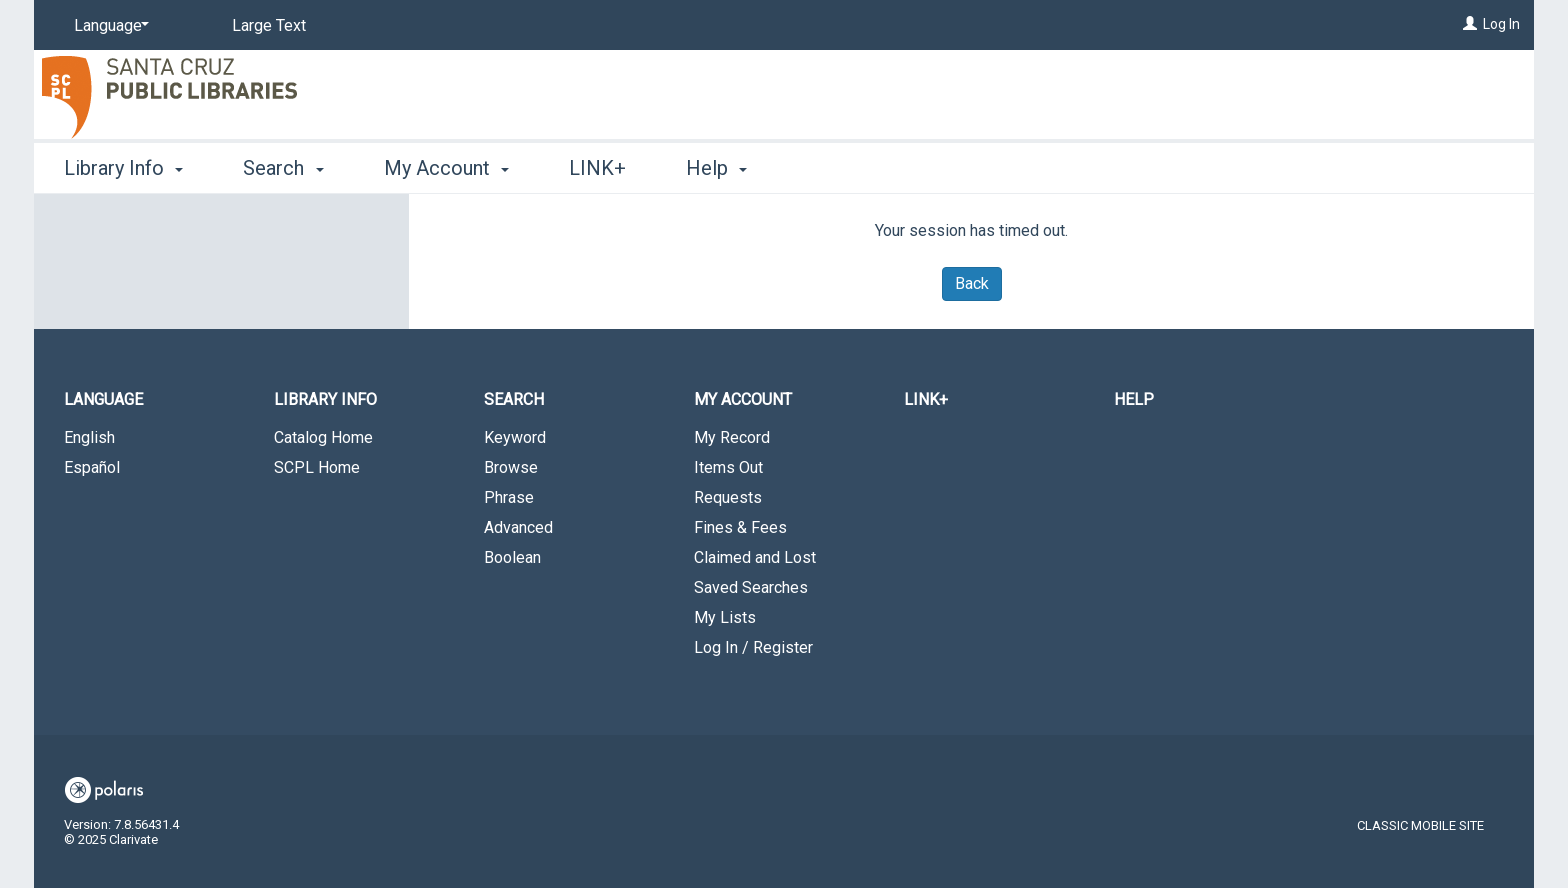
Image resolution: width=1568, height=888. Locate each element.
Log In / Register (753, 647)
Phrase (509, 497)
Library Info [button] (123, 168)
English (89, 437)
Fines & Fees (740, 527)
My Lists (725, 617)
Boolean (512, 557)
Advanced (518, 527)
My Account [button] (446, 168)
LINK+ (597, 168)
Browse (511, 467)
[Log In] (1470, 24)
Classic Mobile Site (1420, 825)
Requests (728, 497)
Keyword (515, 437)
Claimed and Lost (755, 557)
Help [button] (716, 168)
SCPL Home (317, 467)
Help (1134, 399)
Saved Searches (751, 587)
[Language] (108, 26)
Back (972, 283)
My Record (732, 437)
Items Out (728, 467)
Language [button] (103, 399)
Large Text (269, 25)
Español (92, 467)
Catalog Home (323, 437)
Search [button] (283, 168)
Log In (1501, 24)
